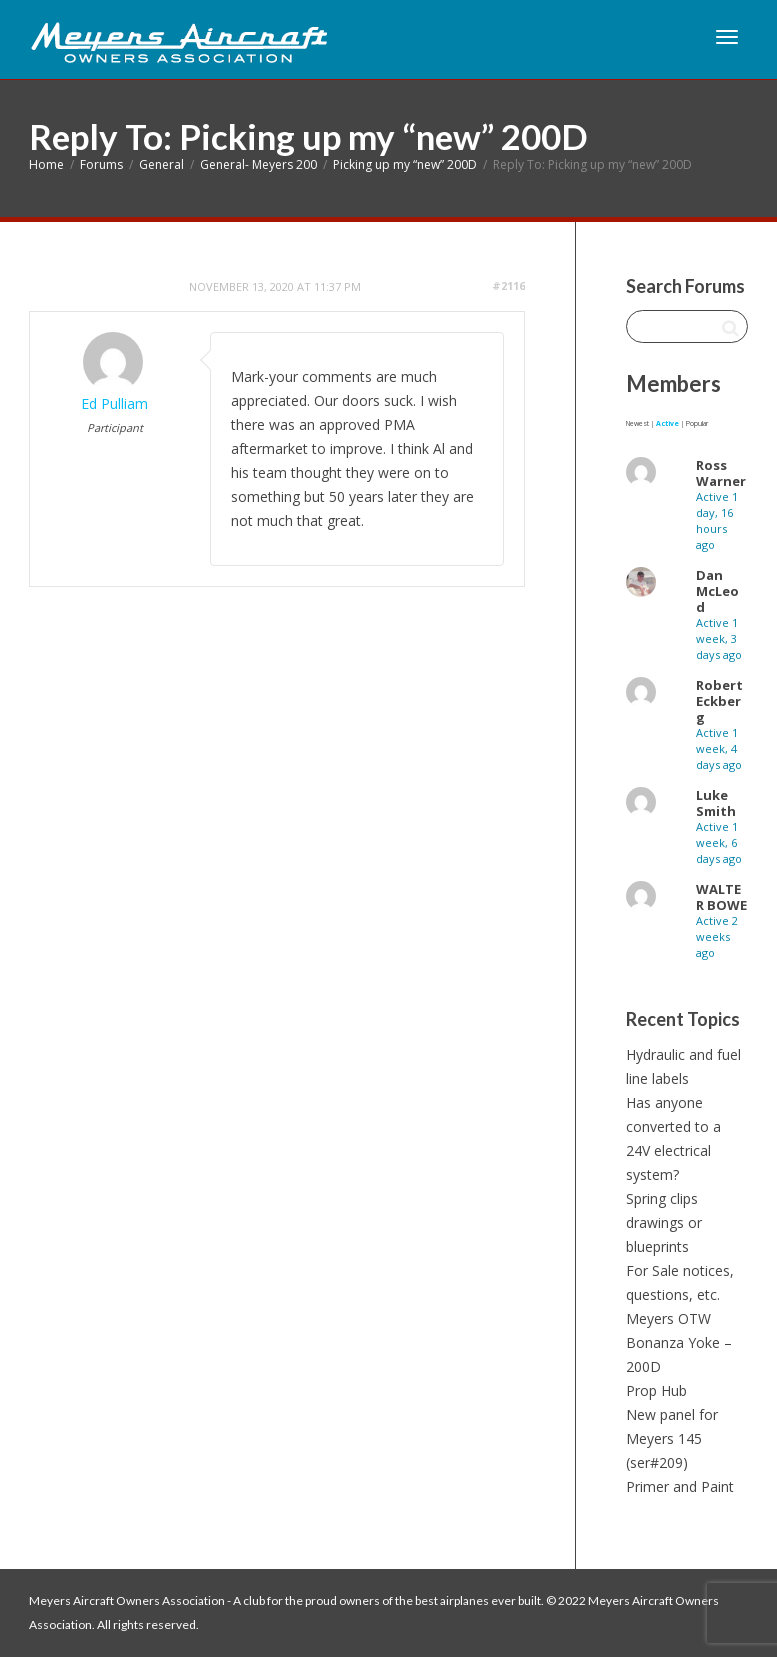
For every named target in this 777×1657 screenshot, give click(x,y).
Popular (697, 423)
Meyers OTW (668, 1318)
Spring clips (662, 1198)
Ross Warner (721, 473)
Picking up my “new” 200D (405, 164)
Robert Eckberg (719, 701)
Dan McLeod (717, 591)
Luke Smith (716, 803)
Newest (637, 423)
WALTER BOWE (721, 897)
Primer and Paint (680, 1486)
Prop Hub (656, 1390)
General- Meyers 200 (258, 164)
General (161, 164)
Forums (101, 164)
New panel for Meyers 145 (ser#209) (672, 1438)
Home (46, 164)
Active (667, 423)
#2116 (508, 285)
